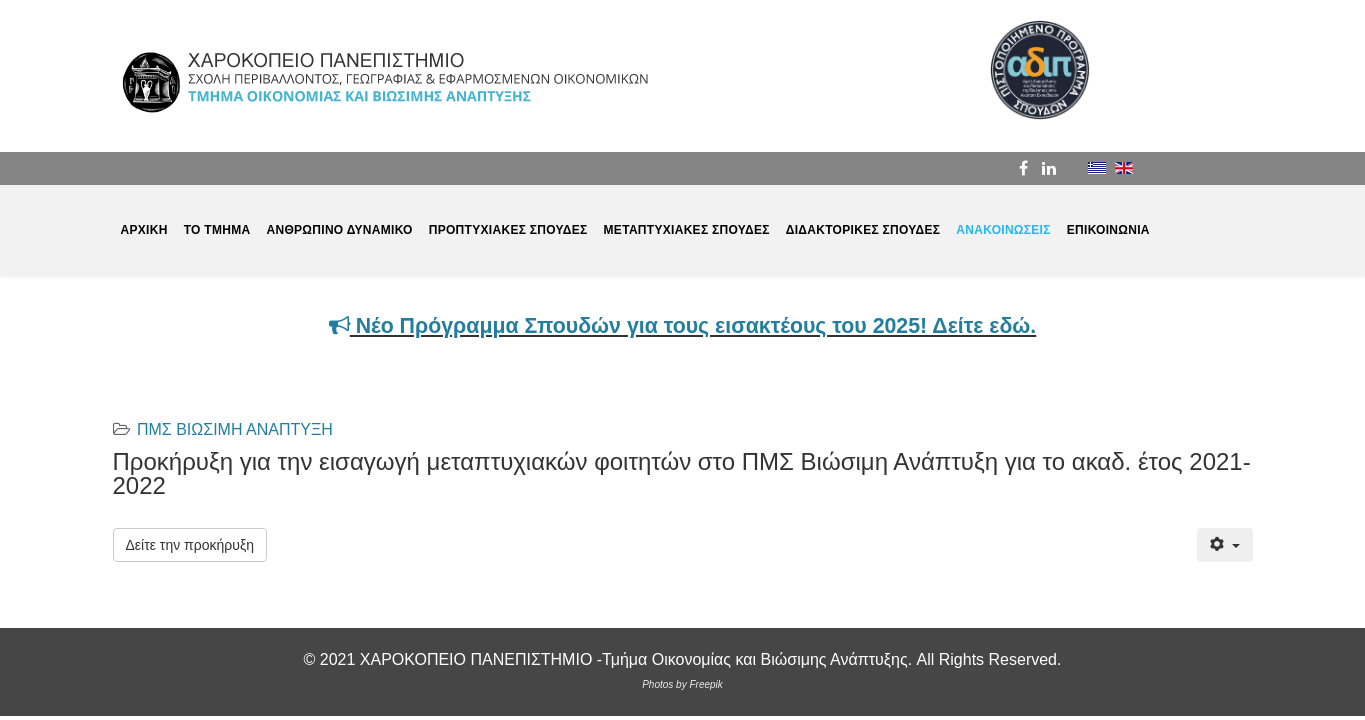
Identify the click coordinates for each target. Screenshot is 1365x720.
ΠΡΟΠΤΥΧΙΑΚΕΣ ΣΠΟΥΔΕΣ (508, 230)
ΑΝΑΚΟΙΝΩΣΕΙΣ (1003, 230)
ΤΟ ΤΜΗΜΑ (217, 230)
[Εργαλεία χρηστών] (1224, 545)
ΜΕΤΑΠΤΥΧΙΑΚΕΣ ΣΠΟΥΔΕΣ (687, 230)
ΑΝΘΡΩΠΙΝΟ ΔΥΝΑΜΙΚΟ (339, 230)
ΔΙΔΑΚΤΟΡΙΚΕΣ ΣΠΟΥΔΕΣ (863, 230)
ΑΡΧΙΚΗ (144, 230)
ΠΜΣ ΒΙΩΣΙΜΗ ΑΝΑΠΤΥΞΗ (235, 429)
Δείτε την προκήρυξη (190, 545)
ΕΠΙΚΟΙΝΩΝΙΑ (1108, 230)
